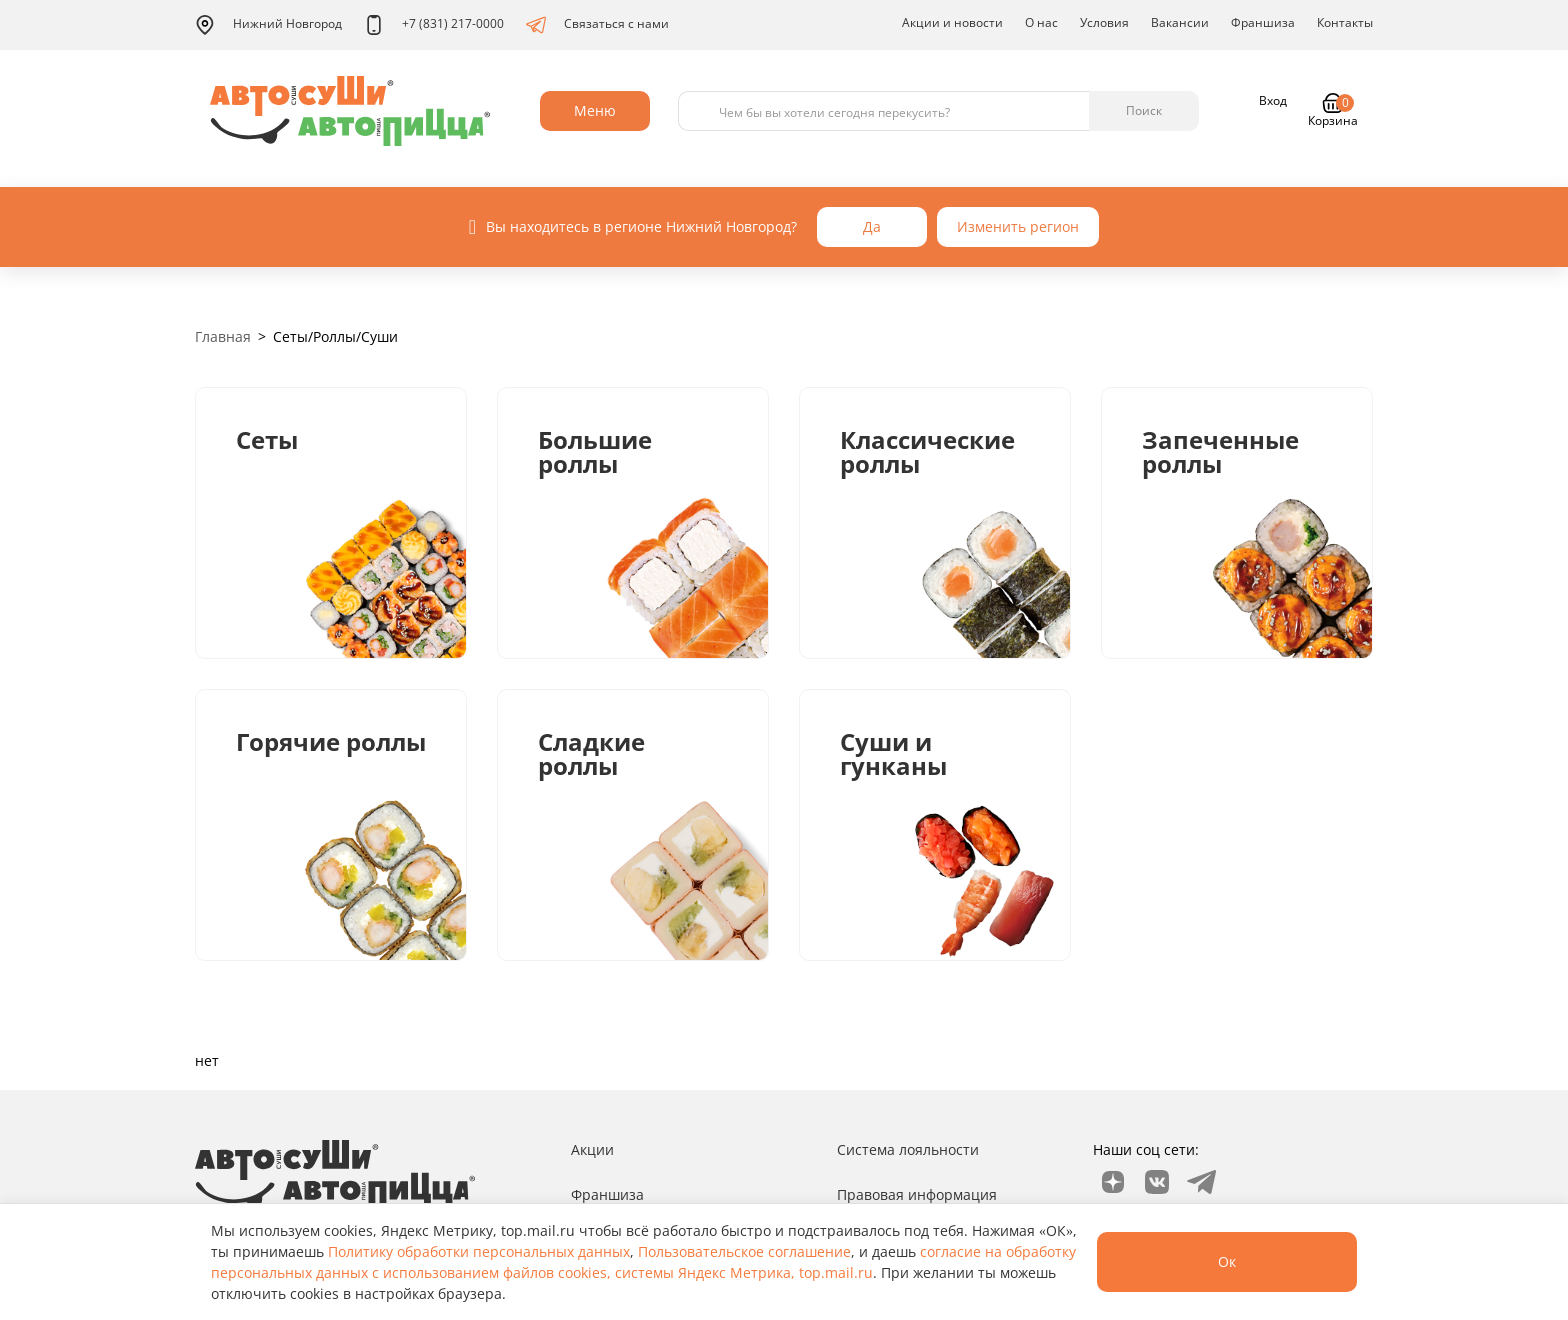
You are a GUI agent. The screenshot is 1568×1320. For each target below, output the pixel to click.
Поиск (1144, 110)
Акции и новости (952, 22)
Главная (223, 336)
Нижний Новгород (268, 25)
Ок (1227, 1261)
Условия (1104, 22)
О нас (1041, 22)
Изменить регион (1018, 226)
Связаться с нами (597, 25)
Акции (592, 1149)
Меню (595, 110)
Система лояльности (908, 1149)
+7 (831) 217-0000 (434, 25)
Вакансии (1180, 22)
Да (872, 226)
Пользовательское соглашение (744, 1251)
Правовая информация (917, 1194)
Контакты (1345, 22)
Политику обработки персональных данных (479, 1251)
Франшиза (1263, 22)
